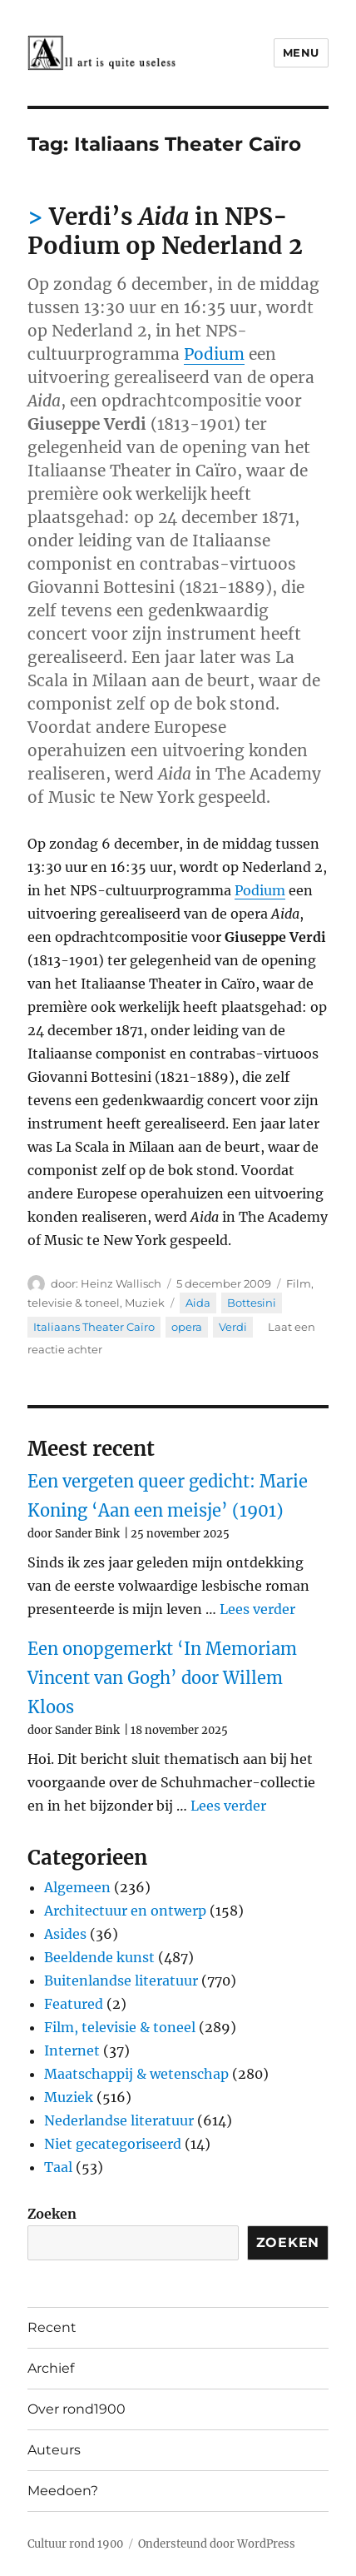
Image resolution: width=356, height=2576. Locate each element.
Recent (52, 2327)
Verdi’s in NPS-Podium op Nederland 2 (165, 231)
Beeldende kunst (99, 1957)
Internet (72, 2050)
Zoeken (52, 2213)
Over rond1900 (76, 2409)
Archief (50, 2368)
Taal (58, 2167)
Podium (214, 354)
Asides (65, 1934)
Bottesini (251, 1302)
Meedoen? (62, 2491)
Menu (301, 52)
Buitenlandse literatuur (121, 1980)
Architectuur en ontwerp (125, 1910)
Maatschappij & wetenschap (136, 2073)
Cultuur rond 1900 (75, 2544)
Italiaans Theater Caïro (94, 1326)
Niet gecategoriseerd (112, 2143)
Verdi (233, 1326)
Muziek (145, 1302)
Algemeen (77, 1887)
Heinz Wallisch (121, 1283)
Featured (73, 2004)
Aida (197, 1302)
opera (186, 1326)
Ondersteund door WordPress (216, 2544)
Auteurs (54, 2450)
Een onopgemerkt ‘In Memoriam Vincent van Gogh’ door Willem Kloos (162, 1677)
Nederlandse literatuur (119, 2120)
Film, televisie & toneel (119, 2027)
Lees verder (257, 1609)
